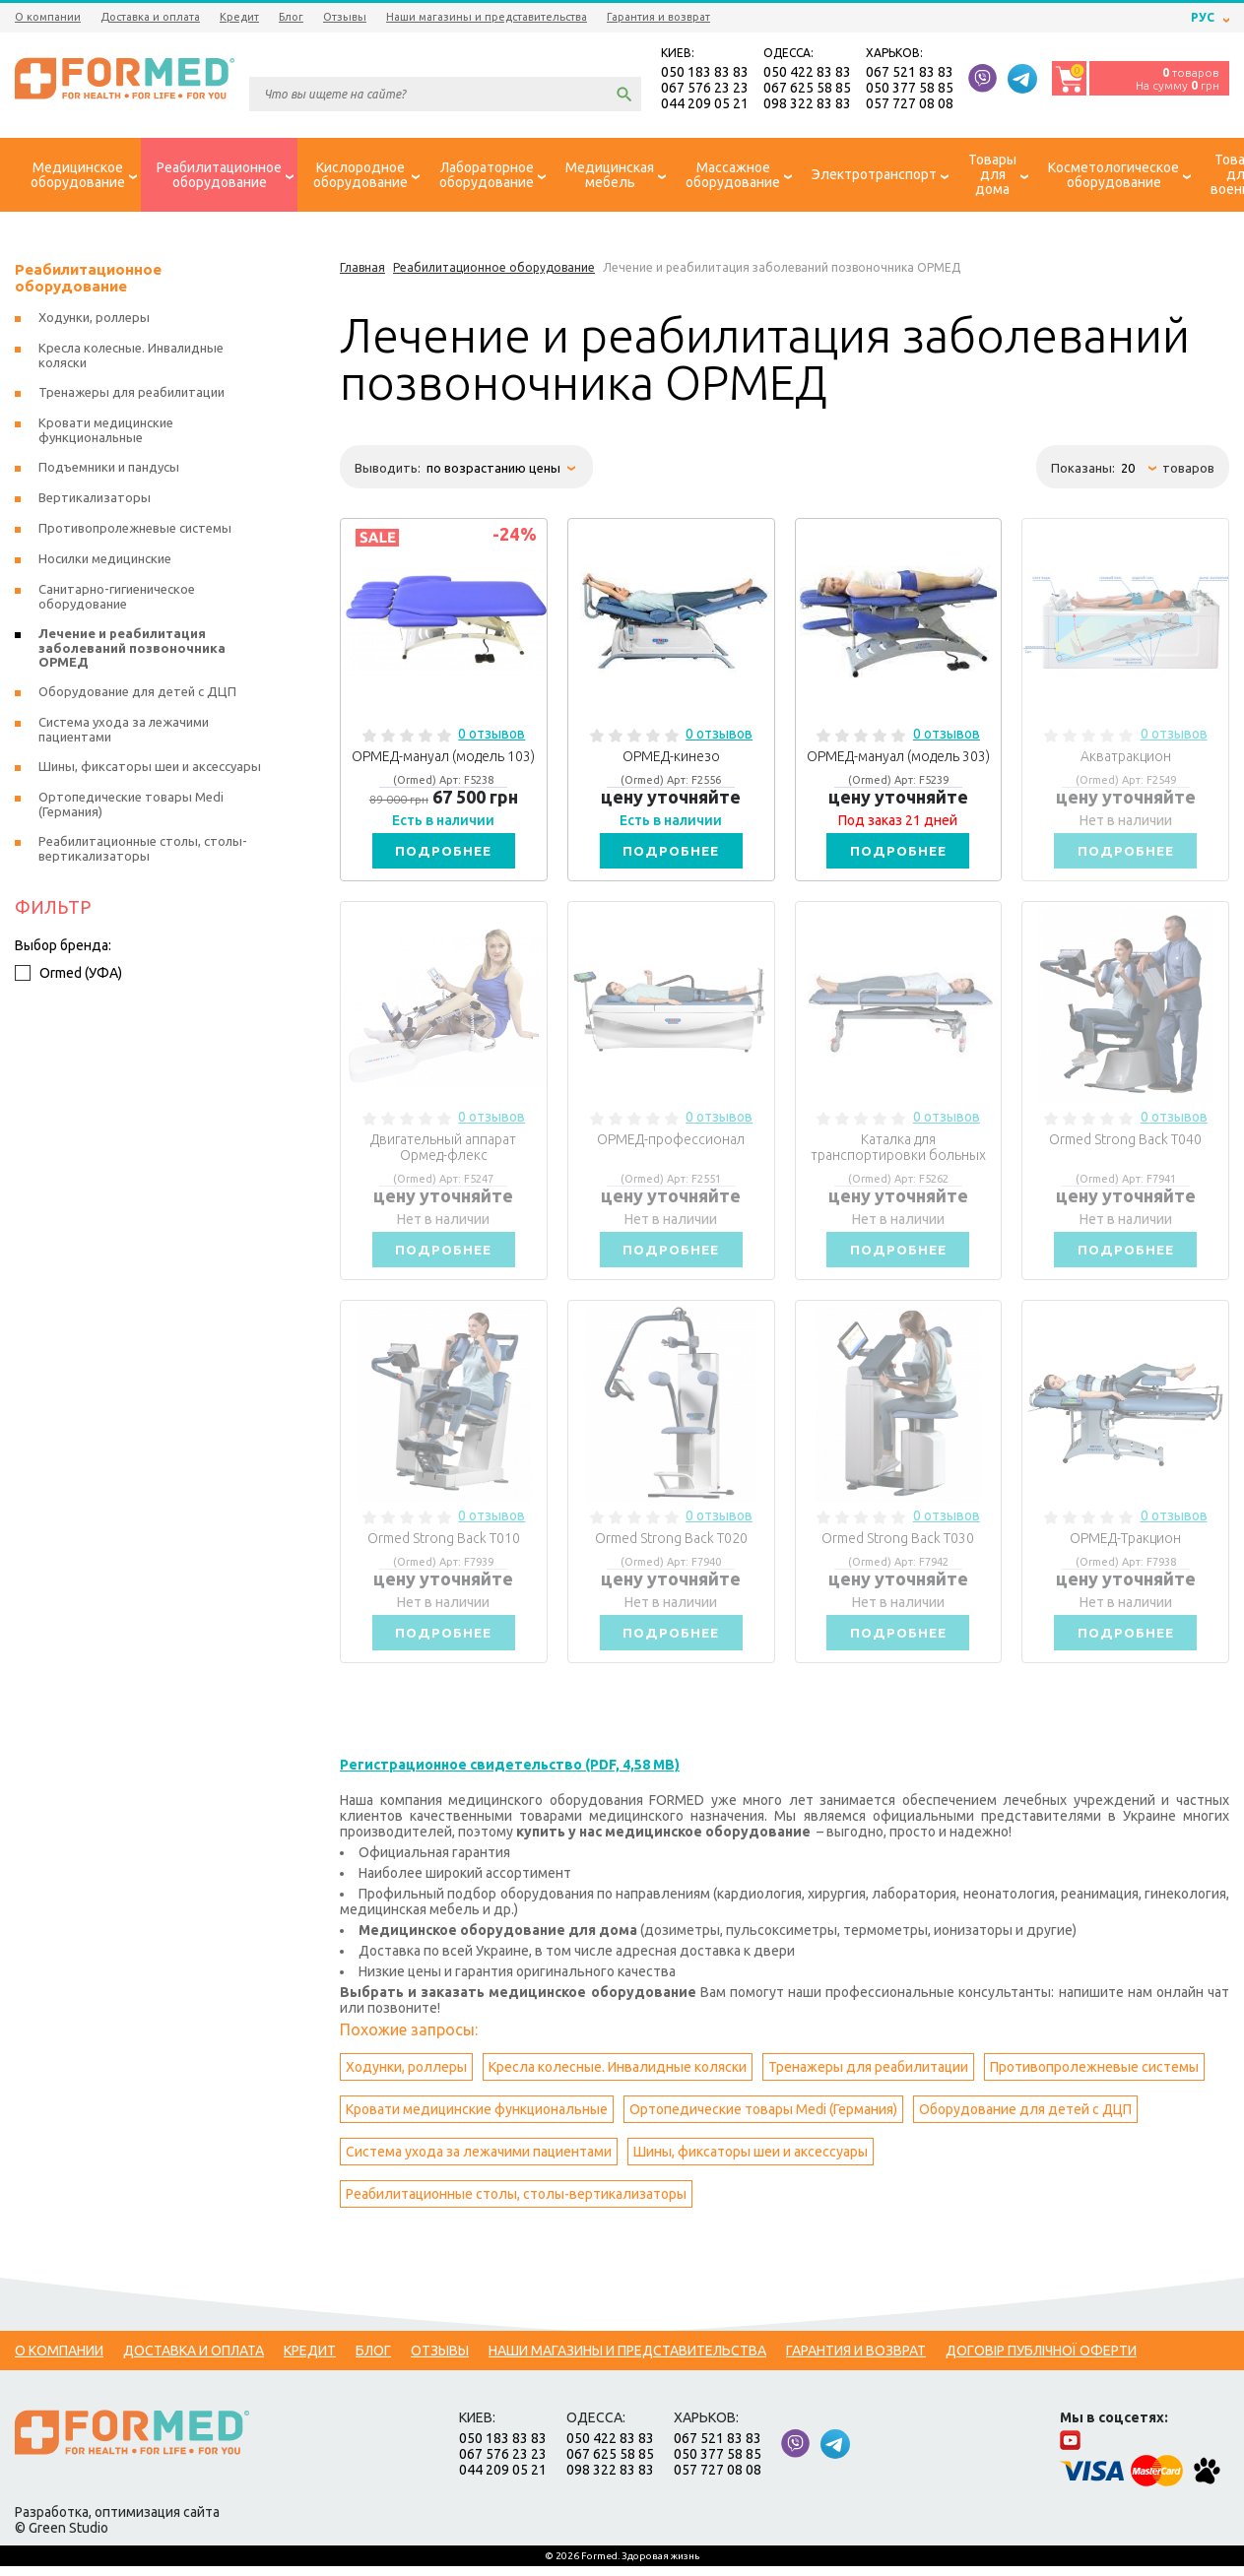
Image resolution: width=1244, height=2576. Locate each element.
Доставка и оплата (150, 17)
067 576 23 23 (705, 89)
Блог (291, 17)
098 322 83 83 (807, 104)
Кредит (239, 17)
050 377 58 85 (909, 89)
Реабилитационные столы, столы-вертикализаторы (516, 2204)
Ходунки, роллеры (406, 2077)
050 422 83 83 (807, 73)
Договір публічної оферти (1041, 2360)
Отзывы (344, 17)
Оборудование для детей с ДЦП (1025, 2119)
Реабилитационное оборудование (88, 280)
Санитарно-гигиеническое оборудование (116, 599)
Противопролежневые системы (1094, 2077)
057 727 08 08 (909, 104)
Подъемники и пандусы (108, 470)
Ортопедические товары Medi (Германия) (763, 2119)
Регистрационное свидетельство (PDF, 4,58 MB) (510, 1774)
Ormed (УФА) (68, 976)
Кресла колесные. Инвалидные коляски (618, 2077)
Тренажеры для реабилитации (868, 2077)
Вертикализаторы (94, 500)
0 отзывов (491, 736)
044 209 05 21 (705, 104)
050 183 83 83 (705, 73)
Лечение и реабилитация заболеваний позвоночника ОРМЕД (132, 650)
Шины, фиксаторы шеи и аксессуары (750, 2161)
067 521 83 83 (909, 73)
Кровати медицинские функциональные (477, 2119)
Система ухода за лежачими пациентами (479, 2161)
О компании (48, 17)
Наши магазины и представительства (486, 17)
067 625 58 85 (807, 89)
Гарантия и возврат (658, 17)
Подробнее (443, 854)
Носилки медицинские (104, 561)
